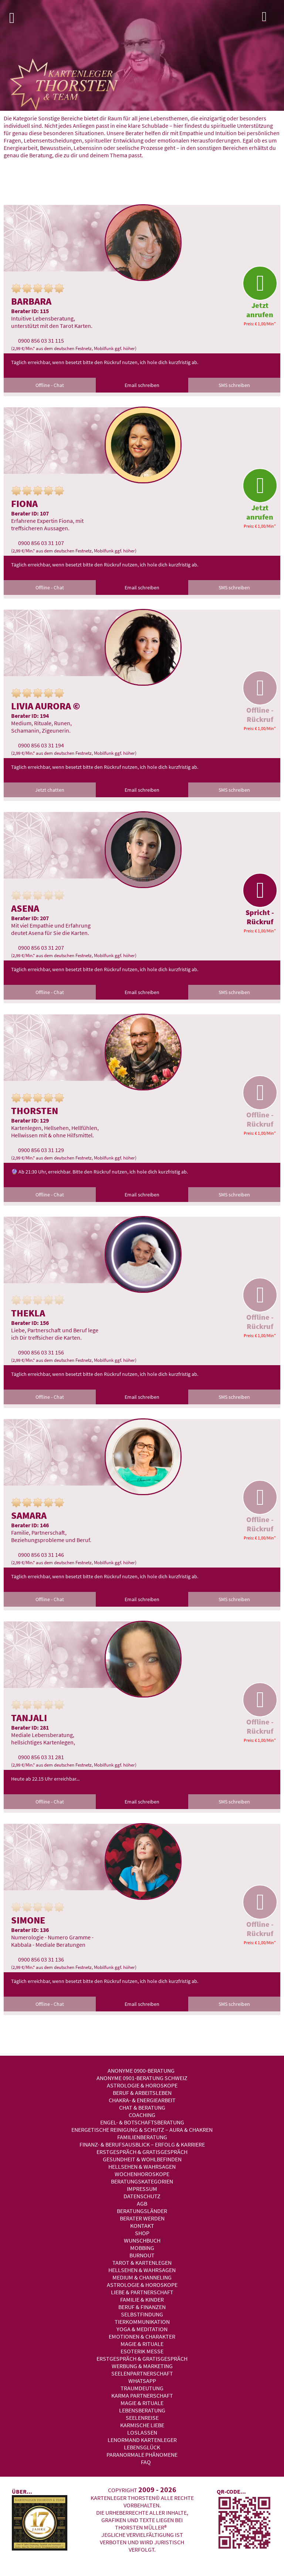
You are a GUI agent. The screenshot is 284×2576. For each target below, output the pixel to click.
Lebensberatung (142, 2410)
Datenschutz (142, 2196)
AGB (142, 2203)
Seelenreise (142, 2417)
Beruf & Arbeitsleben (142, 2092)
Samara (29, 1515)
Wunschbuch (142, 2240)
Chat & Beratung (142, 2107)
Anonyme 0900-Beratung (141, 2070)
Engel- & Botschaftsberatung (142, 2122)
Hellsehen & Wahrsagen (142, 2166)
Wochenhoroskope (142, 2174)
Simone (28, 1920)
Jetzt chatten (49, 790)
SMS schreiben (234, 385)
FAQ (146, 2462)
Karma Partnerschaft (142, 2395)
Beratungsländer (142, 2210)
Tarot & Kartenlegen (142, 2262)
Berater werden (142, 2218)
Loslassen (142, 2432)
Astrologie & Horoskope (142, 2085)
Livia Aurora (41, 706)
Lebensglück (142, 2447)
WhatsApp (142, 2380)
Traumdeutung (142, 2388)
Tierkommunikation (142, 2321)
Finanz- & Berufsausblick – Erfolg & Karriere (142, 2144)
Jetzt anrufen (260, 292)
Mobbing (142, 2247)
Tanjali (29, 1718)
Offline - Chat (50, 385)
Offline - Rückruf (260, 697)
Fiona (24, 503)
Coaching (142, 2114)
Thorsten (34, 1110)
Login (271, 18)
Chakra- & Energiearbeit (142, 2100)
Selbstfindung (142, 2314)
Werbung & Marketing (142, 2366)
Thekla (28, 1313)
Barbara (31, 301)
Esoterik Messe (142, 2351)
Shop (142, 2233)
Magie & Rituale (142, 2343)
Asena (25, 908)
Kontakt (142, 2225)
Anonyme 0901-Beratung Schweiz (142, 2078)
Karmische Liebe (142, 2425)
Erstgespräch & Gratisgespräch (142, 2151)
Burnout (142, 2255)
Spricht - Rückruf (260, 899)
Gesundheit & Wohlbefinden (142, 2159)
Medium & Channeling (142, 2277)
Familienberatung (142, 2137)
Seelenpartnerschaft (142, 2373)
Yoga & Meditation (142, 2329)
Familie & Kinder (142, 2299)
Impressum (142, 2188)
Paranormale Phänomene (142, 2454)
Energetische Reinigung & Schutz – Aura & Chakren (142, 2129)
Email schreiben (142, 385)
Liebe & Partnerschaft (142, 2292)
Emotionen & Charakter (142, 2336)
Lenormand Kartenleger (142, 2439)
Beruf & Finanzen (142, 2306)
